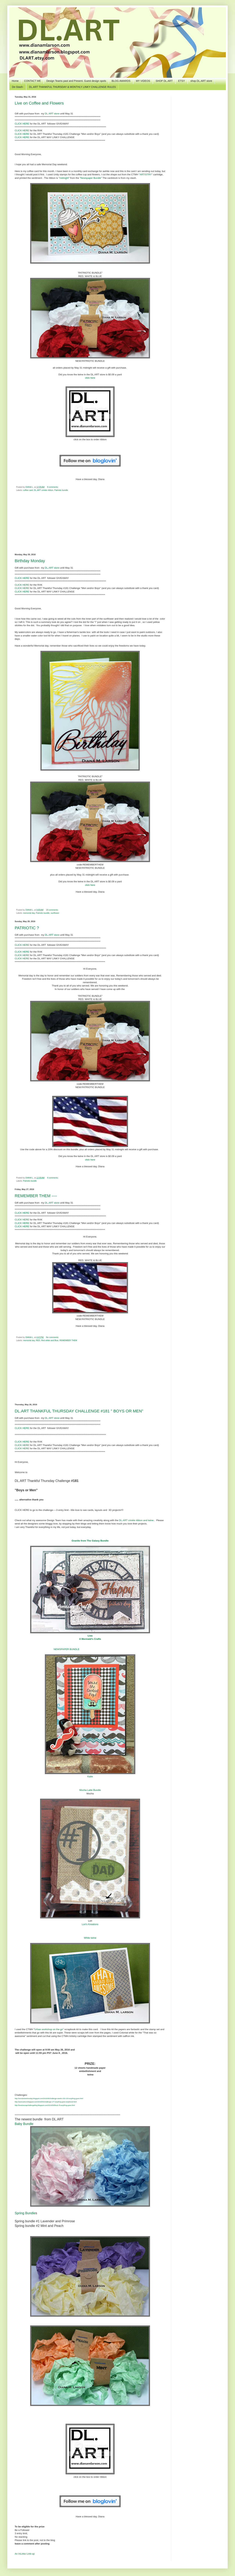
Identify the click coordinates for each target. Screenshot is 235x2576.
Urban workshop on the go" (49, 2029)
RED (38, 1340)
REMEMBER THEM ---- (36, 1195)
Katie (90, 1776)
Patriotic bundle (61, 490)
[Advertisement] (90, 523)
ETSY (181, 80)
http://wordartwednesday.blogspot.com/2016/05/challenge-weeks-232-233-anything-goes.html (49, 2098)
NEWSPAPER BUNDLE (66, 1649)
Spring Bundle (25, 2213)
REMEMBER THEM (68, 1340)
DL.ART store (51, 113)
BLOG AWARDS (121, 80)
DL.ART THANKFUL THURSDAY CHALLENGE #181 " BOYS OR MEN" (79, 1411)
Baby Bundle (24, 2124)
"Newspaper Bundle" (91, 178)
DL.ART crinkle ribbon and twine (136, 1520)
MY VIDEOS (143, 80)
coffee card (28, 490)
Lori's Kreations (90, 1924)
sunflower (55, 913)
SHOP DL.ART (164, 80)
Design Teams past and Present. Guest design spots (76, 80)
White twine (90, 1937)
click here (90, 377)
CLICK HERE (22, 123)
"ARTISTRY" (145, 174)
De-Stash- (17, 86)
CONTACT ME (32, 80)
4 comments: (52, 1178)
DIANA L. (29, 487)
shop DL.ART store (201, 80)
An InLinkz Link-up (25, 2553)
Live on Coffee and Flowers (39, 103)
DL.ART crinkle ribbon (43, 490)
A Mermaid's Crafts (90, 1639)
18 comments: (52, 910)
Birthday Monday (30, 561)
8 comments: (52, 487)
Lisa (90, 1635)
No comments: (52, 1337)
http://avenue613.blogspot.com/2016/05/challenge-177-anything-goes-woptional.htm (45, 2102)
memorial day (29, 913)
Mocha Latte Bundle (90, 1790)
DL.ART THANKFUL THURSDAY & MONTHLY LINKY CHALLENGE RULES (72, 86)
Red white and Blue (50, 1340)
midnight (64, 178)
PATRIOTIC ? (27, 928)
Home (15, 80)
